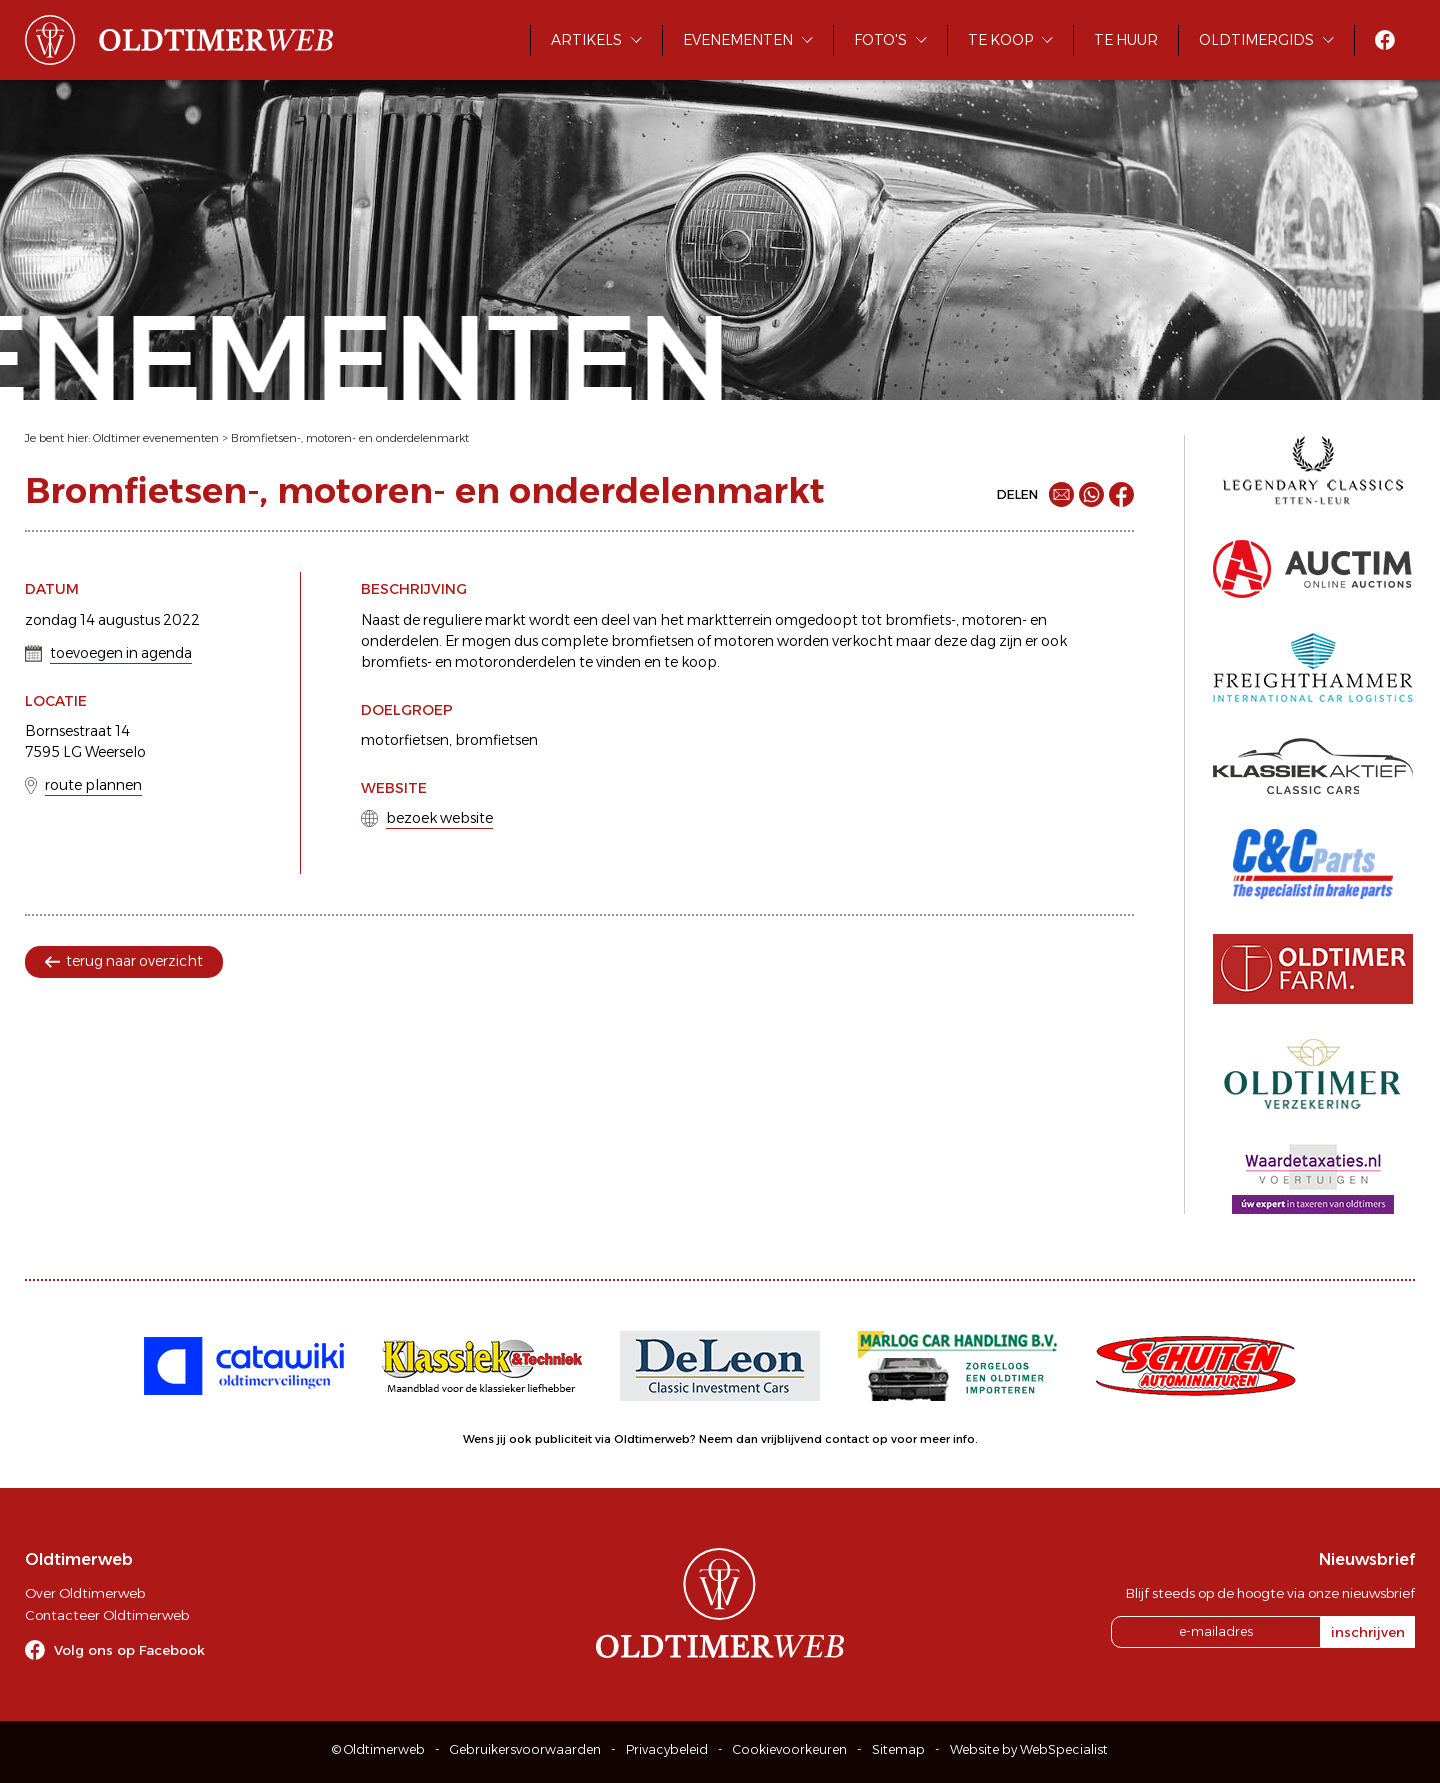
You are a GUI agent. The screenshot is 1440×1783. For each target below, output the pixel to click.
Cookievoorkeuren (790, 1749)
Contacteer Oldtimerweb (107, 1615)
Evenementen (738, 40)
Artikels (586, 40)
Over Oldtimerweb (85, 1593)
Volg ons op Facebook (129, 1650)
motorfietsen (405, 740)
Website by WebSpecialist (1029, 1749)
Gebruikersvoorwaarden (525, 1749)
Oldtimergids (1256, 40)
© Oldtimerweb (378, 1749)
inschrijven (1368, 1632)
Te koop (1000, 40)
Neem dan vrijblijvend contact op (793, 1439)
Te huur (1126, 40)
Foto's (880, 40)
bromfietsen (496, 740)
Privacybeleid (667, 1749)
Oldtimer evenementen (156, 438)
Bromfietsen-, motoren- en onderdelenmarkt (350, 438)
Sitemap (898, 1749)
